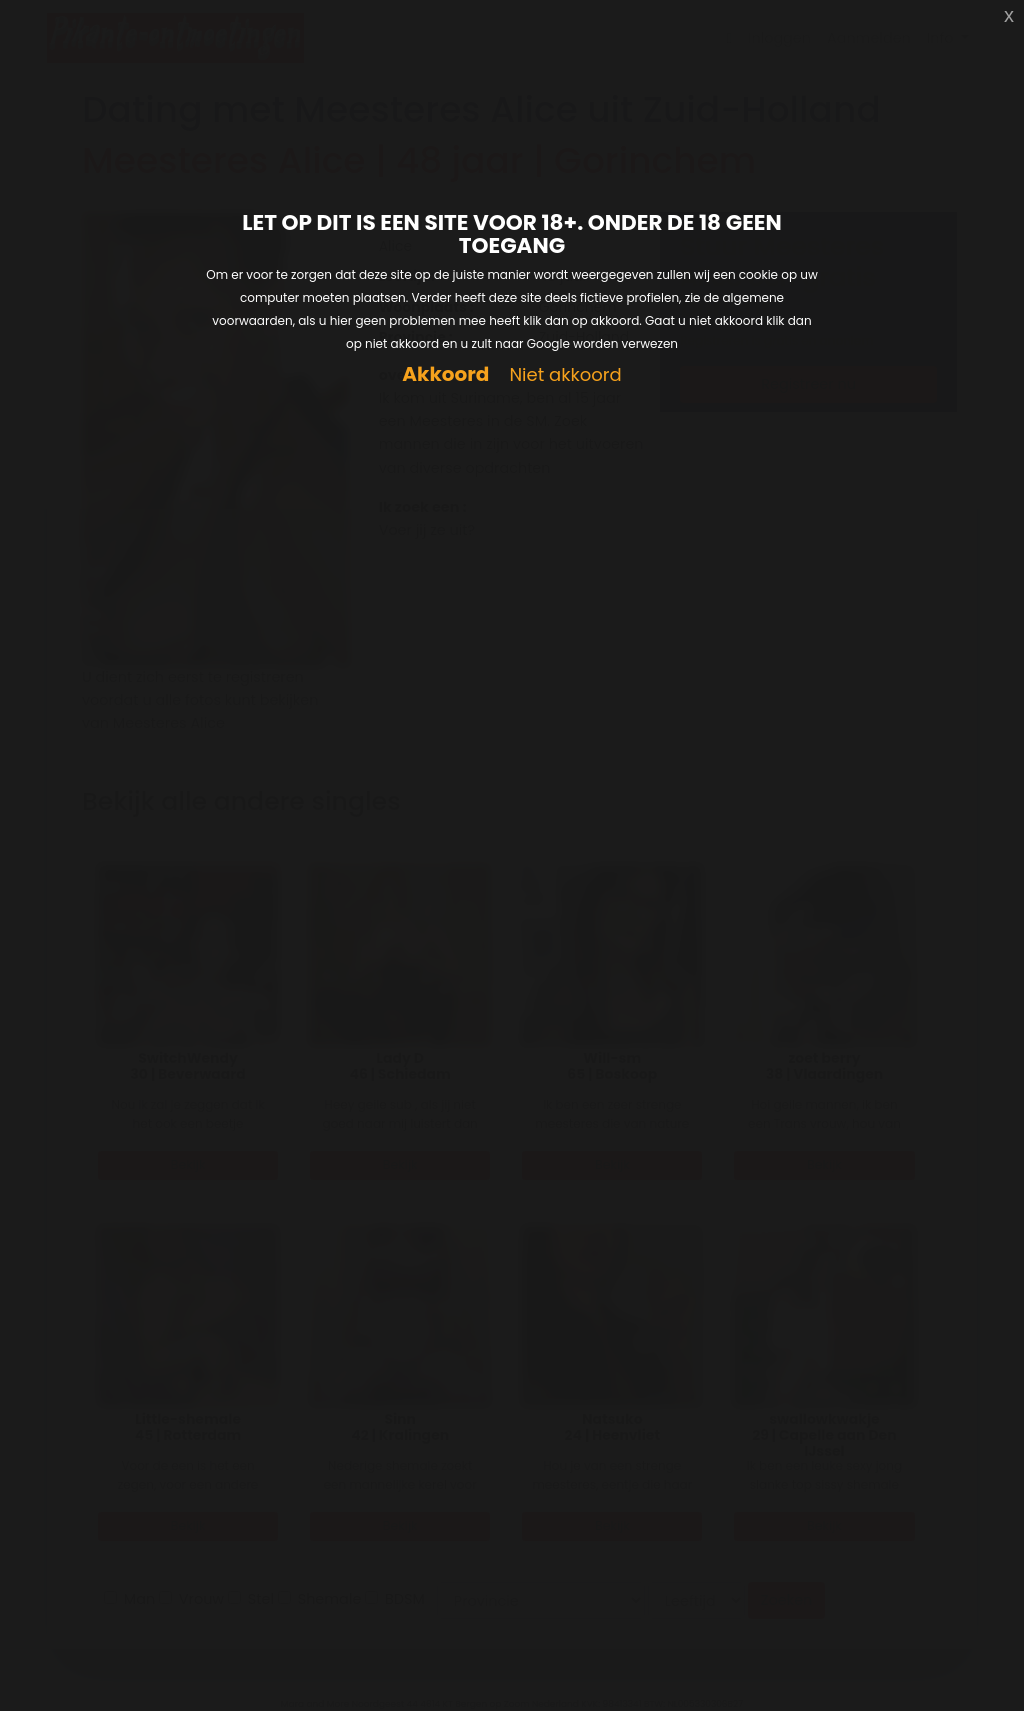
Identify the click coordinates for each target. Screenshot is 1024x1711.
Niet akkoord (565, 375)
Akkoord (445, 374)
